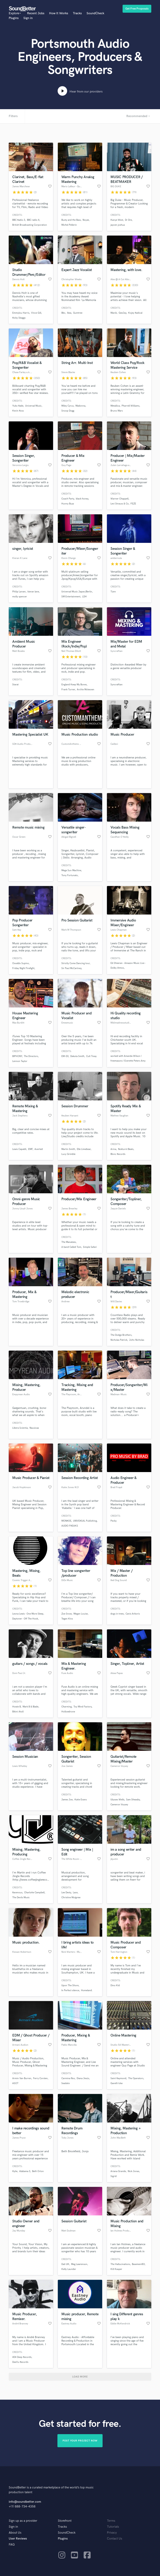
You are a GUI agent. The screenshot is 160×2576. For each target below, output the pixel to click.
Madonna (80, 405)
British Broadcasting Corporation (29, 224)
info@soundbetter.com (25, 2502)
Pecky (113, 1520)
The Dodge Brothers (120, 1335)
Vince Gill (36, 312)
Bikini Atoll (18, 1711)
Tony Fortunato (69, 875)
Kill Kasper (116, 2269)
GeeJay (122, 312)
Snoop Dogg (67, 410)
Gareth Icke (116, 2083)
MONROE (66, 1520)
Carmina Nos (68, 2078)
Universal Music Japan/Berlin (76, 591)
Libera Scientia (20, 1427)
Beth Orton (38, 2171)
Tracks (77, 13)
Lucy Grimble (68, 1154)
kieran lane (33, 591)
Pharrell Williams (130, 405)
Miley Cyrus (67, 405)
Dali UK (65, 2264)
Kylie (14, 2171)
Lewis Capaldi (19, 1149)
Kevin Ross (18, 410)
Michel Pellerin (69, 224)
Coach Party (67, 498)
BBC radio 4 (33, 220)
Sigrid (113, 2176)
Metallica (115, 405)
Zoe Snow (66, 1613)
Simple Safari (90, 1247)
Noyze (86, 220)
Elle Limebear (84, 1149)
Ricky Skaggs (19, 317)
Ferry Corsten (40, 2078)
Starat (15, 684)
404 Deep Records (21, 2357)
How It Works (58, 13)
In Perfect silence (70, 1990)
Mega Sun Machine (71, 870)
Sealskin (65, 2083)
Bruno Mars (116, 410)
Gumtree (77, 312)
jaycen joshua (117, 224)
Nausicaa (34, 1427)
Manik (113, 312)
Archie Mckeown (85, 689)
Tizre (113, 591)
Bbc (63, 312)
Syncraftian (116, 684)
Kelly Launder (68, 2269)
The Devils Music (21, 1897)
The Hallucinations (120, 2264)
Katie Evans (80, 1799)
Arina (113, 1149)
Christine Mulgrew (70, 1897)
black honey (82, 498)
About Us (15, 2533)
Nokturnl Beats (125, 1149)
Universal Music (33, 405)
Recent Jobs (35, 13)
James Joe (67, 1799)
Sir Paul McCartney (71, 968)
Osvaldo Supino (20, 963)
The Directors (31, 1056)
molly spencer (19, 596)
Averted (38, 1149)
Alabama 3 (24, 2171)
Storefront (64, 2521)
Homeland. (87, 1990)
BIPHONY (17, 1056)
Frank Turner (68, 689)
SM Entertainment (70, 596)
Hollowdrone (68, 1711)
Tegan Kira (67, 1618)
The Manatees (68, 1242)
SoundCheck (95, 13)
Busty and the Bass (71, 220)
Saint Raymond (118, 2078)
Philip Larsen (19, 591)
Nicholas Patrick (118, 1340)
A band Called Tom (71, 1247)
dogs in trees (117, 1613)
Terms (111, 2521)
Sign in (28, 18)
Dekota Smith (77, 1056)
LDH (84, 596)
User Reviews (18, 2539)
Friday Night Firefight (23, 968)
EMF (30, 1149)
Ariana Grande (118, 2171)
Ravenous (17, 1892)
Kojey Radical (135, 312)
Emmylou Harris (20, 312)
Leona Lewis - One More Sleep (27, 1613)
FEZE (133, 503)
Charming (66, 1706)
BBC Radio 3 (18, 220)
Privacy (112, 2533)
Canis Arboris (133, 1613)
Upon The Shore (70, 1985)
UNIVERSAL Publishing (85, 1520)
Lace (75, 1892)
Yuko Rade (17, 405)
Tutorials (113, 2527)
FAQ (12, 2544)
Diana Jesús (83, 2078)
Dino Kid (115, 1985)
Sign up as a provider (23, 2521)
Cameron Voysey (119, 1804)
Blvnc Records (117, 1154)
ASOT (15, 2083)
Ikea (69, 312)
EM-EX (65, 1056)
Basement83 (138, 2264)
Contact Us (114, 2539)
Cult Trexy (91, 1056)
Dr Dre (128, 220)
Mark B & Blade (30, 1706)
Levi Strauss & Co (119, 503)
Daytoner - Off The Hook (25, 1618)
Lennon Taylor (19, 1061)
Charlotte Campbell (34, 1892)
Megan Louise (80, 1613)
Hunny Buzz (67, 503)
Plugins (14, 18)
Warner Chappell (119, 498)
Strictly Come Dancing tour (75, 963)
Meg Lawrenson (79, 2264)
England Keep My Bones (74, 684)
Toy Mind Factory (82, 1706)
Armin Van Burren (21, 2078)
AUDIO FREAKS (69, 1525)
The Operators (135, 2078)
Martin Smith (68, 1149)
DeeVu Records (20, 2362)
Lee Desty (66, 1892)
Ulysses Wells (117, 1799)
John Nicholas (136, 1340)
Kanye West (116, 220)
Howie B (16, 1706)
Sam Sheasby (133, 1799)
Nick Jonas (133, 2171)
